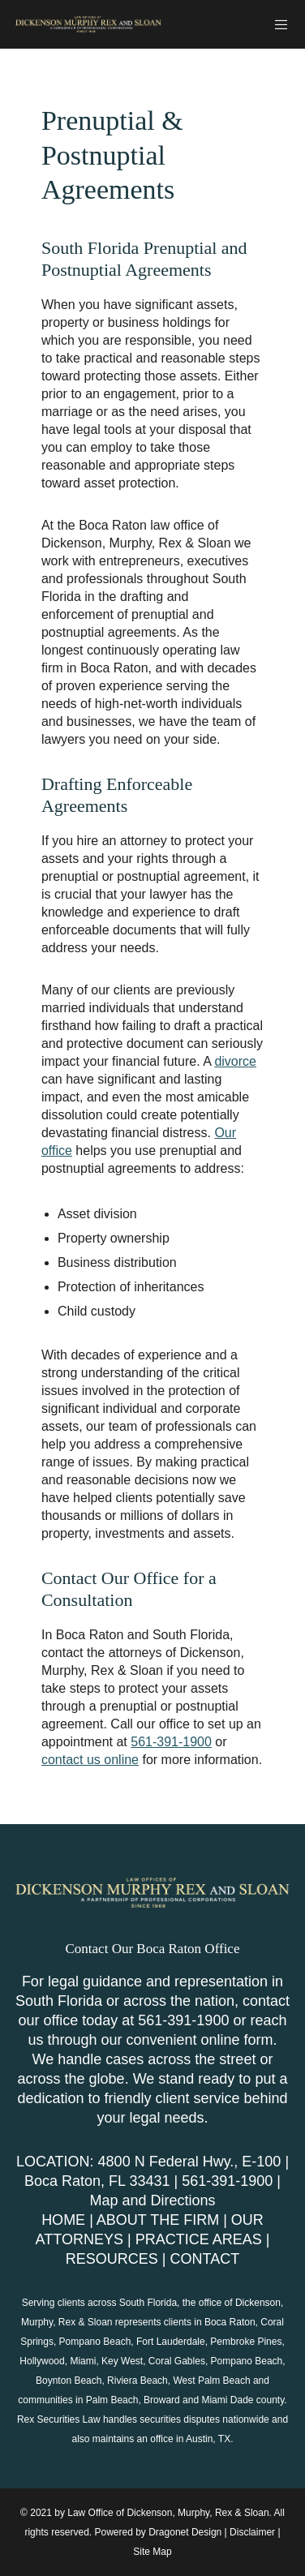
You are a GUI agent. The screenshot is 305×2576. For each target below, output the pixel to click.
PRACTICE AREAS (198, 2239)
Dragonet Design (184, 2532)
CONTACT (205, 2259)
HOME (63, 2220)
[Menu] (277, 24)
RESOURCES (112, 2259)
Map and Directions (152, 2200)
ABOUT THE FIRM (158, 2220)
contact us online (90, 1760)
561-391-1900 (171, 1742)
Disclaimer (252, 2532)
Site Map (152, 2551)
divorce (235, 1061)
